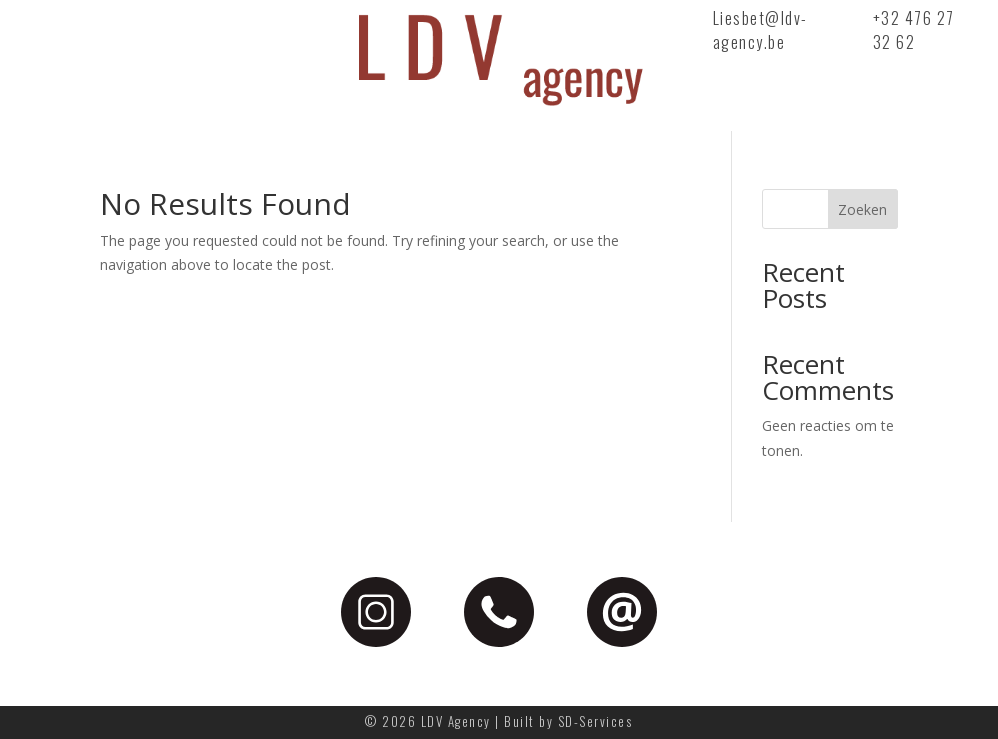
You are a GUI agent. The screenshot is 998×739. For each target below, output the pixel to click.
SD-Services (595, 721)
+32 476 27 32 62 (914, 30)
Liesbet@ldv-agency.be (760, 30)
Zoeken (862, 209)
